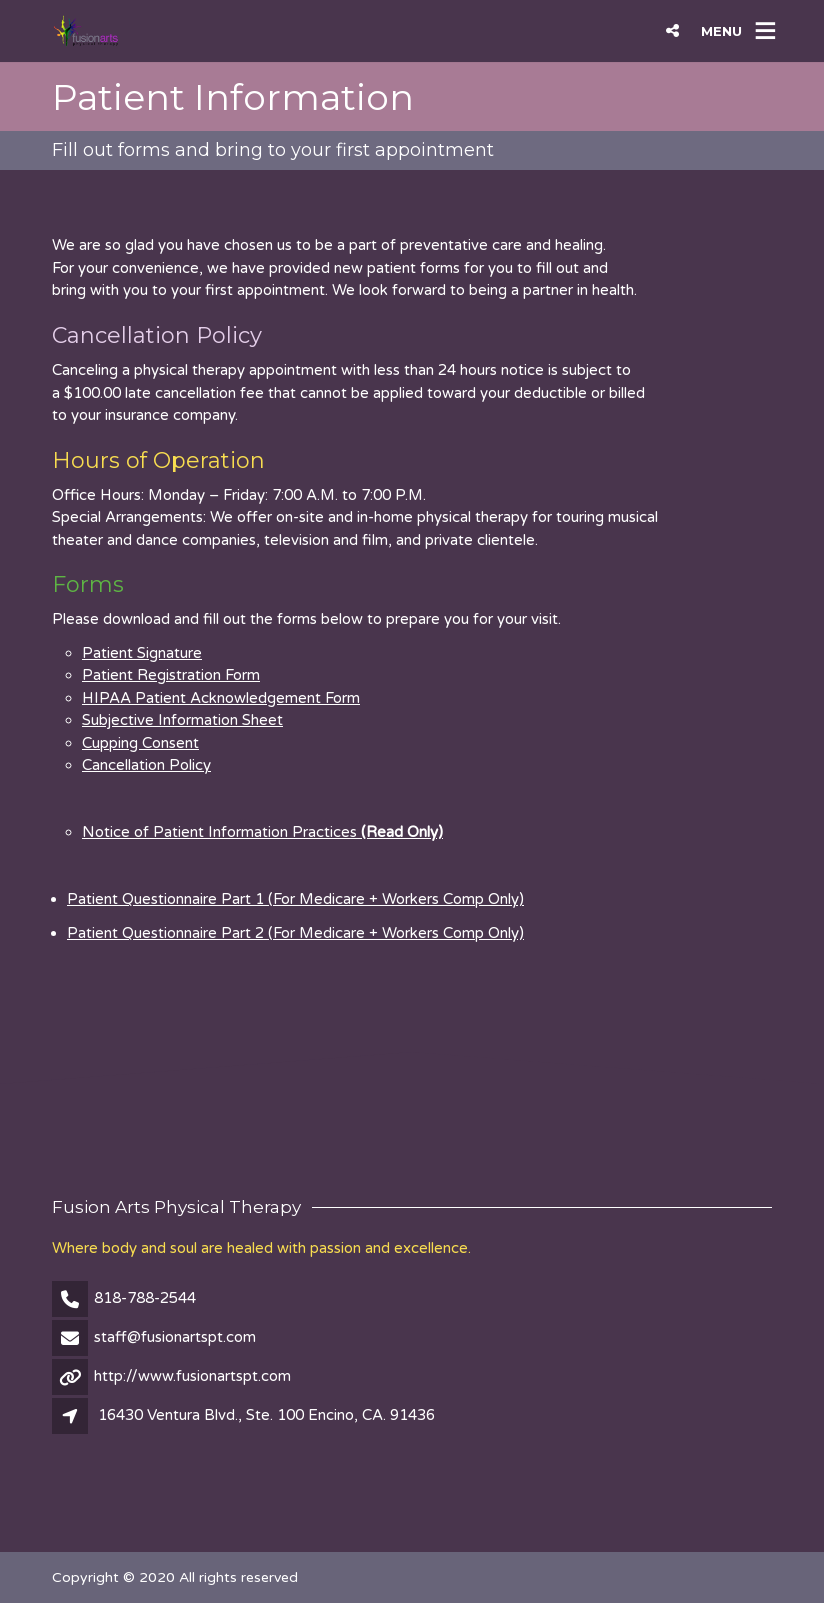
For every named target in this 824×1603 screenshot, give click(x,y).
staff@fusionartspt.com (175, 1337)
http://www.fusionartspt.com (192, 1376)
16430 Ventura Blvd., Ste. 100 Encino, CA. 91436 (266, 1415)
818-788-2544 (145, 1298)
